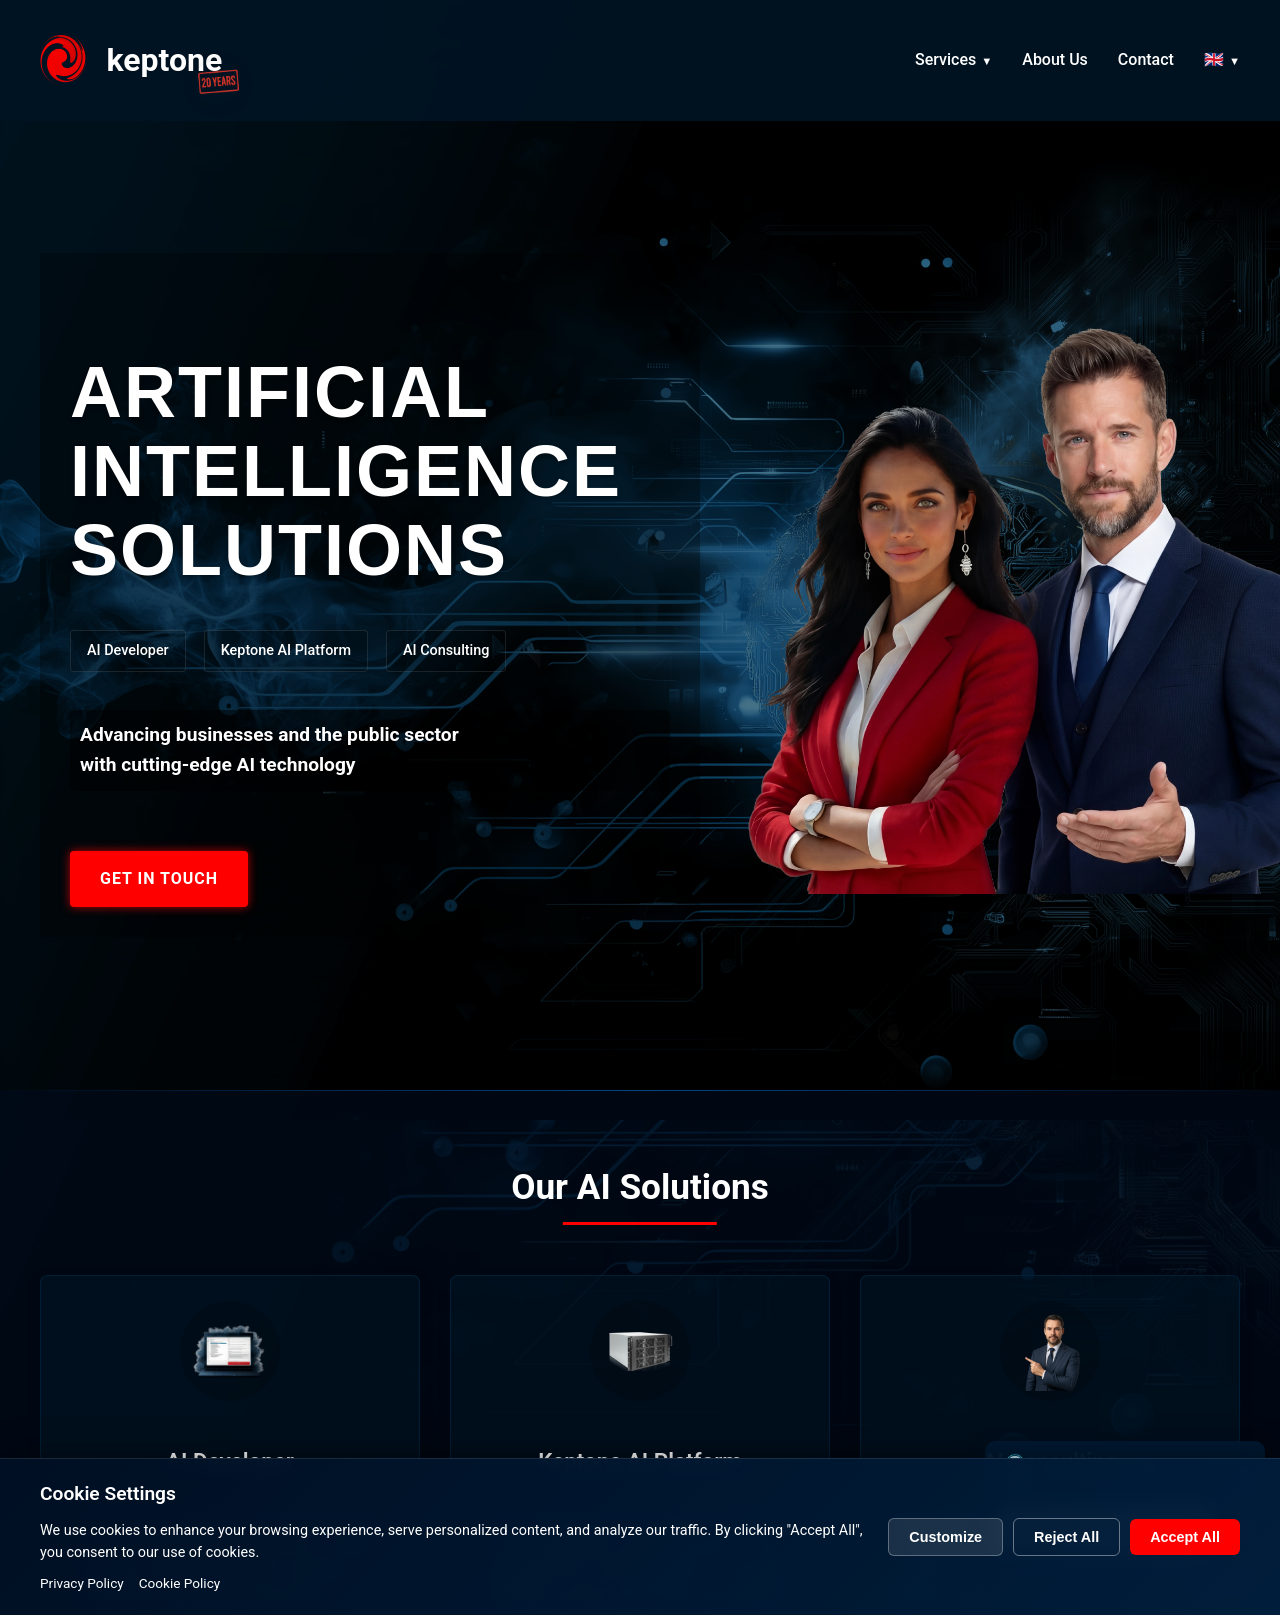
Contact (1146, 63)
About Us (1055, 63)
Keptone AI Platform (286, 650)
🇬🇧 (1214, 63)
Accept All (1185, 1553)
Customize (945, 1553)
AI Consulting (446, 650)
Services (945, 63)
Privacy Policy (82, 1599)
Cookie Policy (180, 1599)
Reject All (1066, 1553)
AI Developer (128, 650)
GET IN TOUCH (159, 878)
